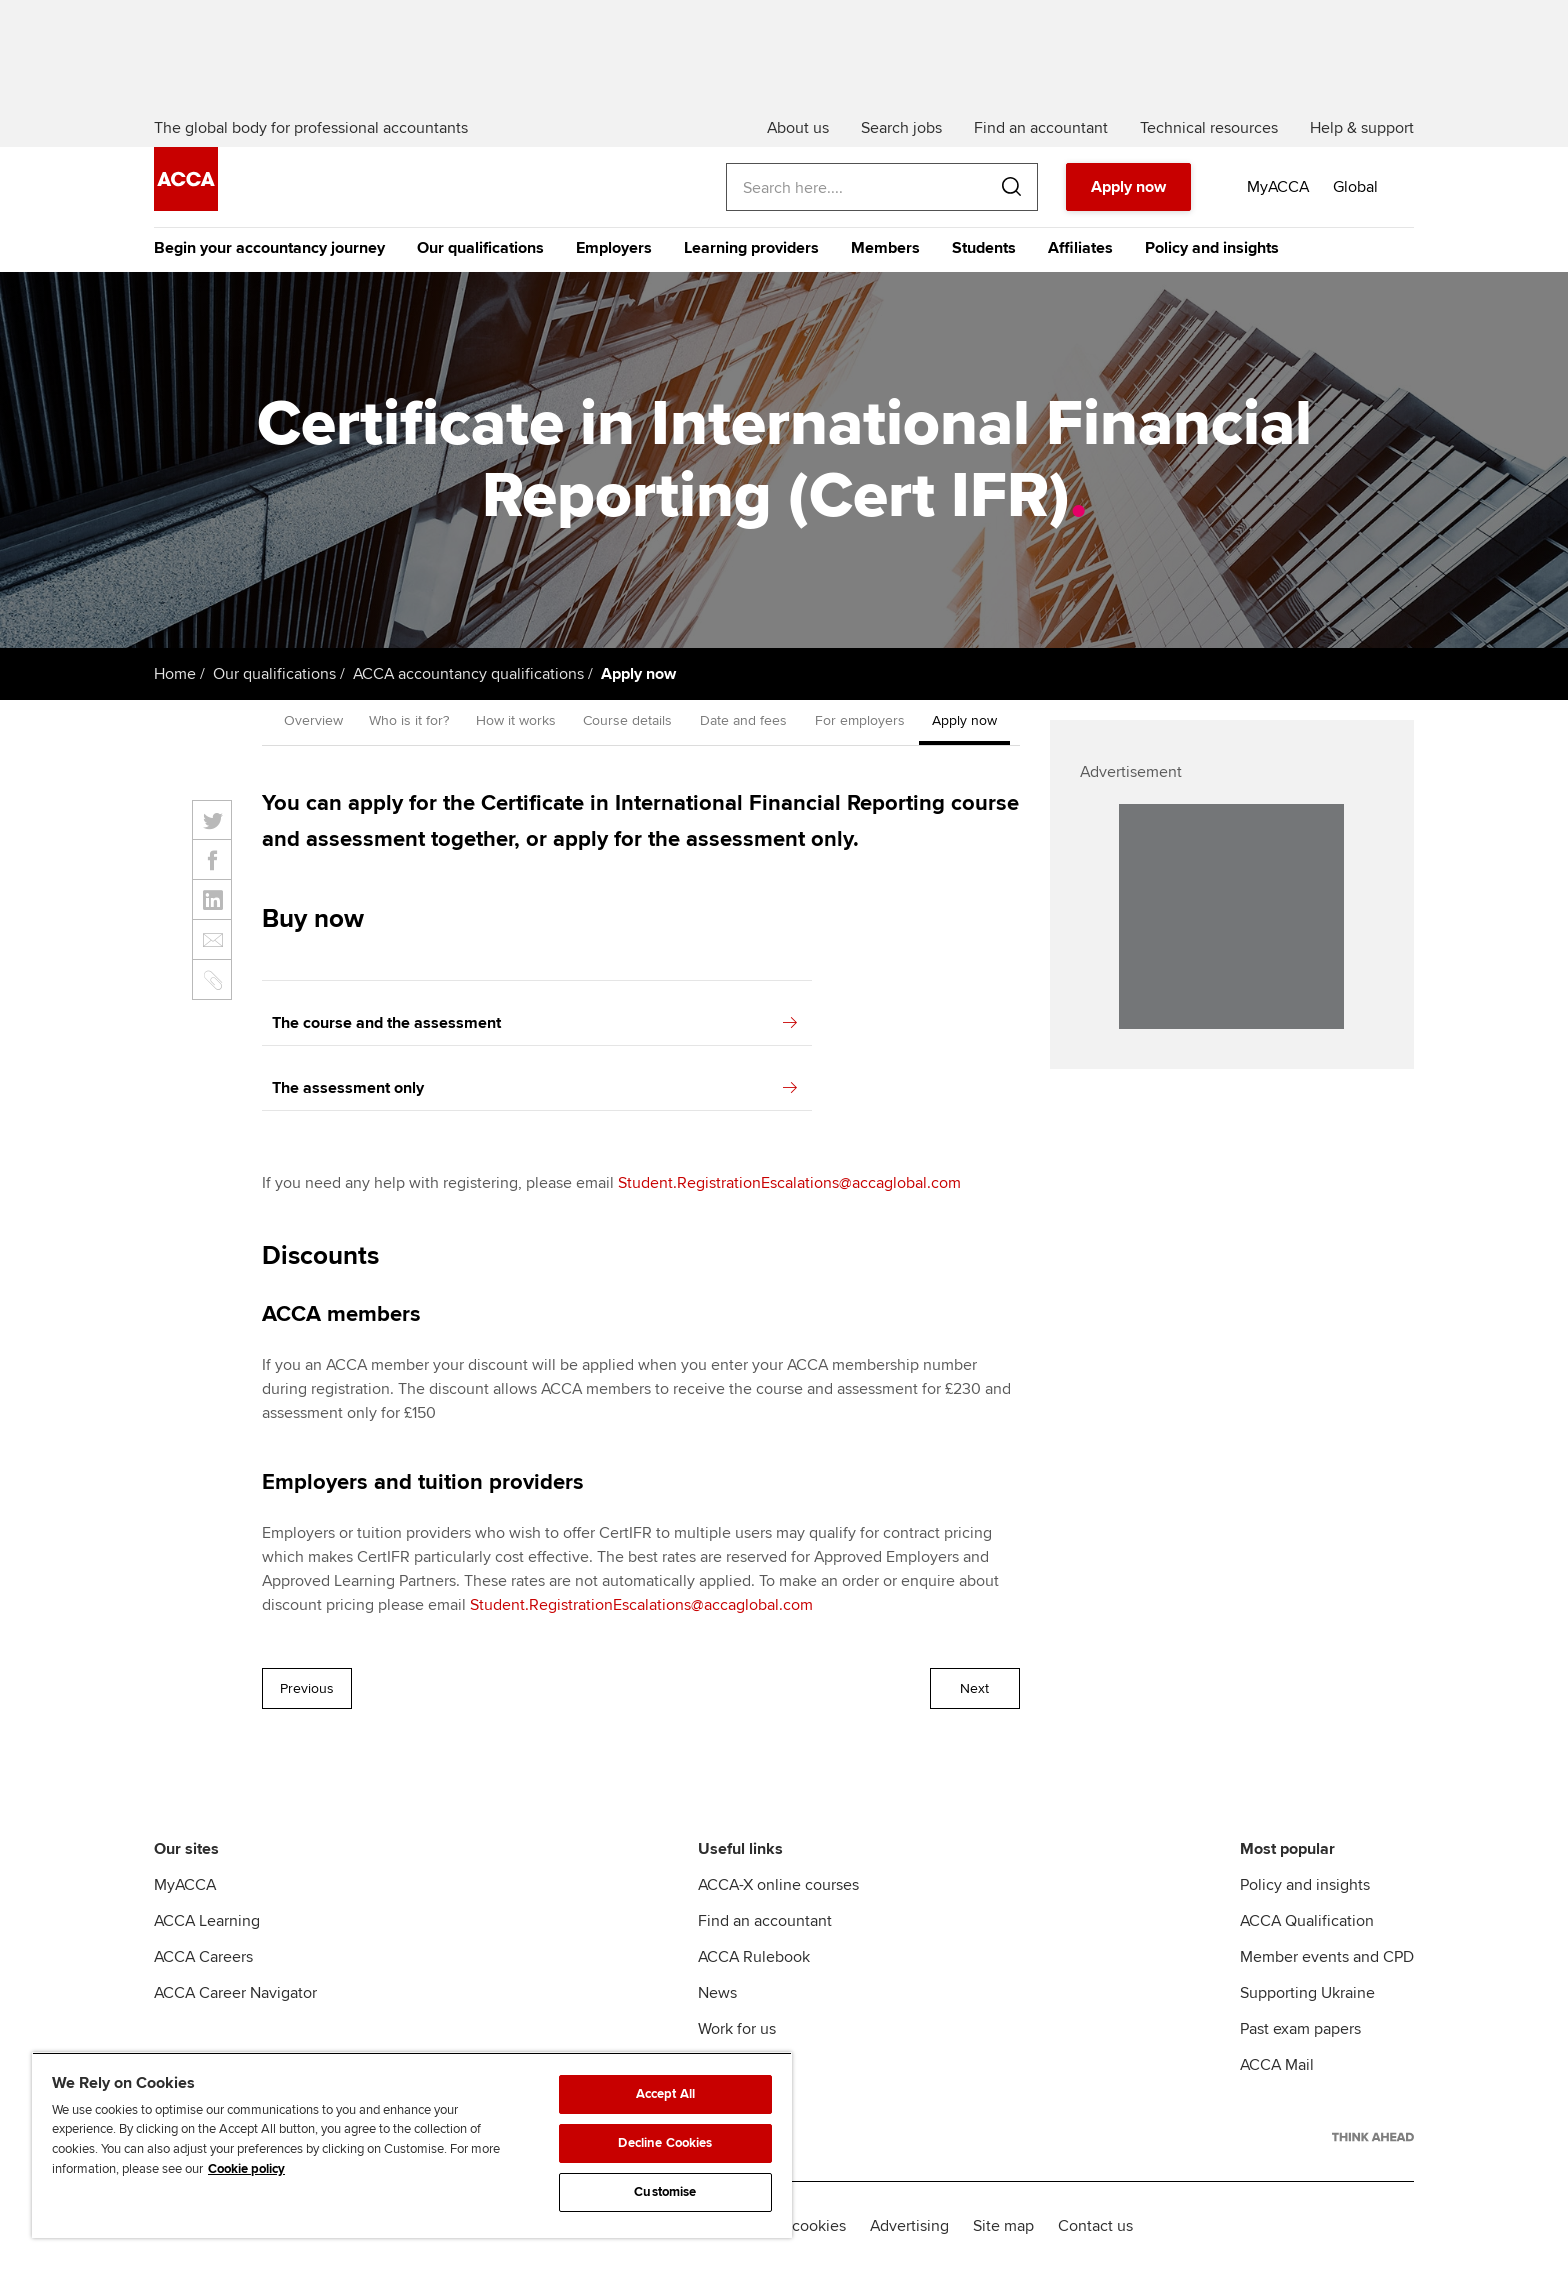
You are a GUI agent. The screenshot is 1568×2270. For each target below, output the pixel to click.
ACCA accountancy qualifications (468, 674)
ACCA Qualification (1307, 1921)
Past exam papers (1300, 2029)
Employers (614, 248)
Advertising (909, 2226)
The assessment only (534, 1088)
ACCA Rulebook (754, 1957)
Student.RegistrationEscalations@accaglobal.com (789, 1183)
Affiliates (1080, 248)
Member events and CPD (1327, 1957)
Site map (1003, 2226)
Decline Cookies (665, 2143)
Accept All (665, 2094)
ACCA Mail (1277, 2065)
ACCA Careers (203, 1957)
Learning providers (751, 248)
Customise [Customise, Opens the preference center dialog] (665, 2192)
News (717, 1993)
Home (175, 674)
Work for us (737, 2029)
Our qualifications (480, 248)
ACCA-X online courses (778, 1885)
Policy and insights (1212, 248)
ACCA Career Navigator (235, 1993)
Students (984, 248)
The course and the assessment (534, 1023)
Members (885, 248)
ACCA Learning (207, 1921)
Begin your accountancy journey (269, 248)
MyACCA (185, 1885)
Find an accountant (765, 1921)
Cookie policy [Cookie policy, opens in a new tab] (246, 2169)
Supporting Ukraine (1307, 1993)
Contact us (1095, 2226)
